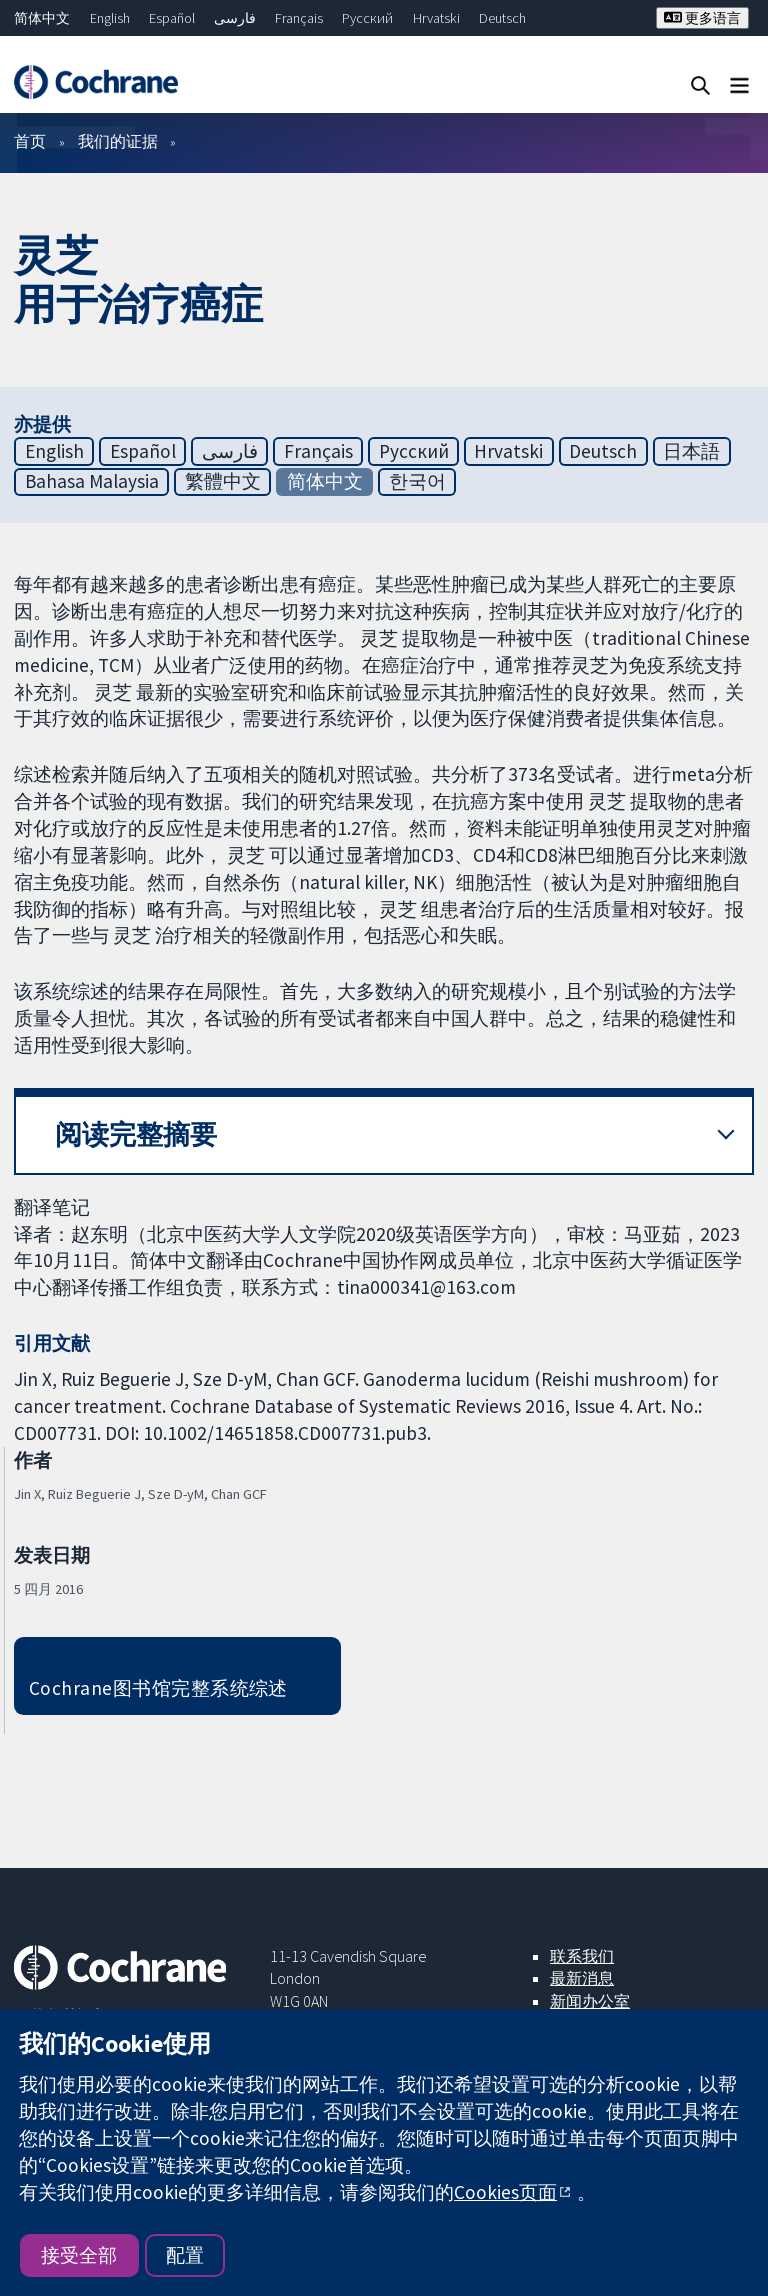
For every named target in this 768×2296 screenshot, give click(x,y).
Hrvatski (436, 18)
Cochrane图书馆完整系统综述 (158, 1688)
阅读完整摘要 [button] (136, 1134)
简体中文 (42, 18)
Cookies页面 (505, 2192)
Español (172, 18)
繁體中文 (223, 481)
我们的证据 (118, 141)
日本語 (691, 451)
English (110, 18)
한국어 (417, 481)
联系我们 (582, 1956)
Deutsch (502, 18)
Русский (367, 18)
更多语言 (702, 18)
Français (299, 18)
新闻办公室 (590, 2001)
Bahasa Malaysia (92, 481)
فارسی (235, 18)
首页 (30, 141)
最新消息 (582, 1978)
